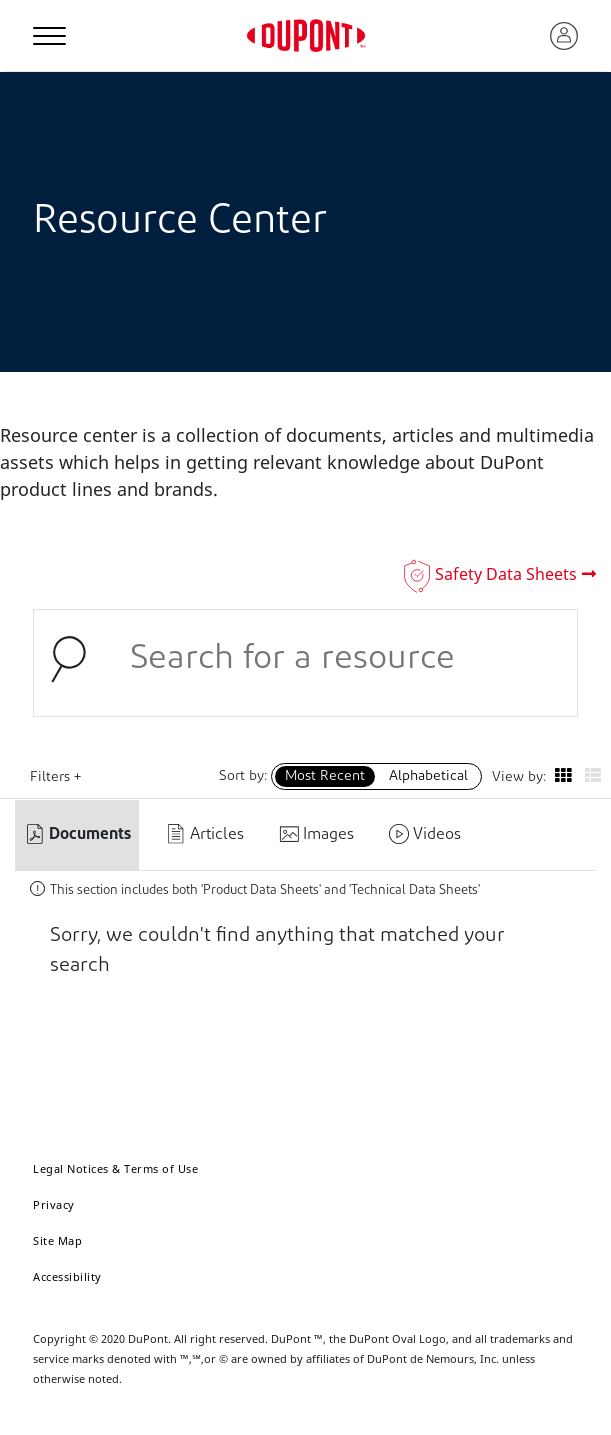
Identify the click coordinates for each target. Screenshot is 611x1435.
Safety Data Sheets (506, 574)
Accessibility (67, 1276)
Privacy (54, 1204)
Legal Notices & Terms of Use (115, 1168)
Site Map (57, 1240)
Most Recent (325, 776)
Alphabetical (428, 776)
